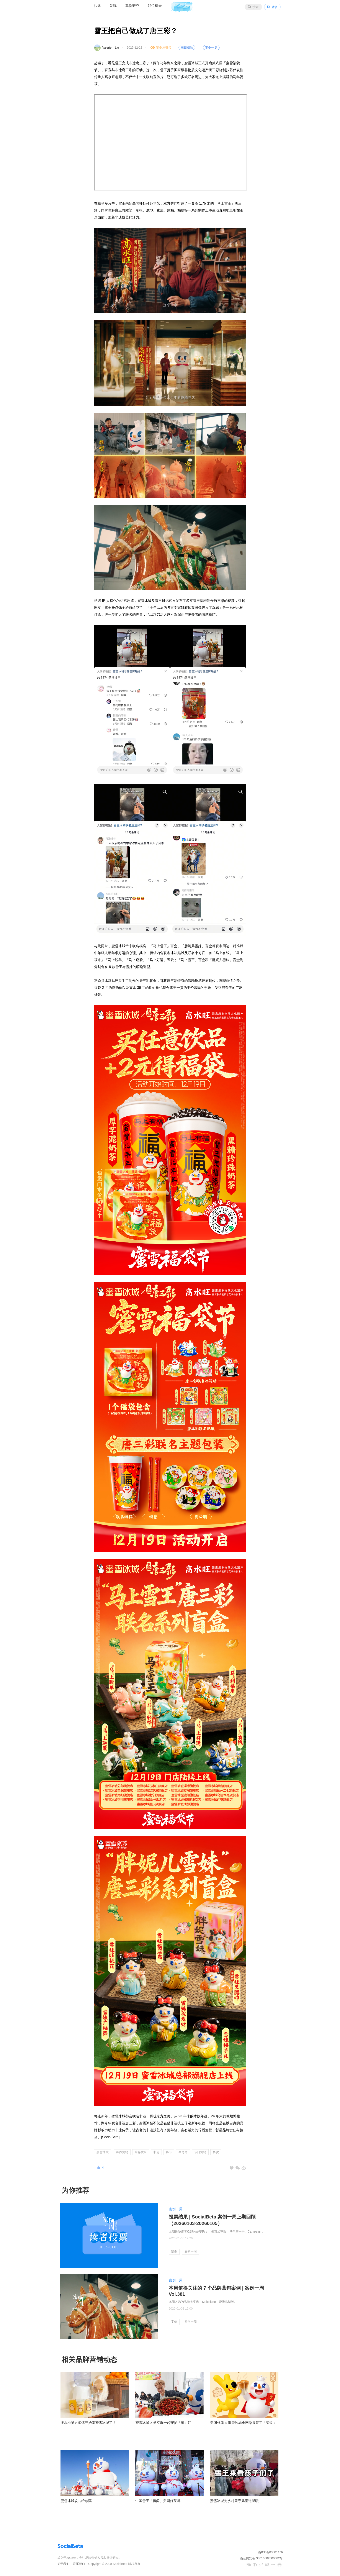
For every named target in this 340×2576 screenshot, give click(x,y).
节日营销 (200, 2152)
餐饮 (216, 2152)
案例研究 (132, 6)
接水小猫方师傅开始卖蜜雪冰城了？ (88, 2423)
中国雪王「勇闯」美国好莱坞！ (159, 2501)
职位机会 (155, 6)
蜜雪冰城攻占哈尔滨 (76, 2501)
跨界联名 (141, 2152)
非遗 (156, 2152)
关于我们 (63, 2564)
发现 (113, 6)
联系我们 (79, 2564)
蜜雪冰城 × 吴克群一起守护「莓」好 (163, 2423)
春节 (169, 2152)
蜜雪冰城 (102, 2152)
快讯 (97, 6)
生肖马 (183, 2152)
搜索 (255, 7)
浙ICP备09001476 (270, 2552)
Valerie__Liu (110, 47)
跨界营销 (122, 2152)
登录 (274, 7)
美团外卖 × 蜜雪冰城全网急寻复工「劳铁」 (243, 2423)
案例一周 (176, 2209)
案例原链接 (163, 47)
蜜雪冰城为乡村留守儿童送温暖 (234, 2501)
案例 (174, 2251)
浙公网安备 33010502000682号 (261, 2558)
